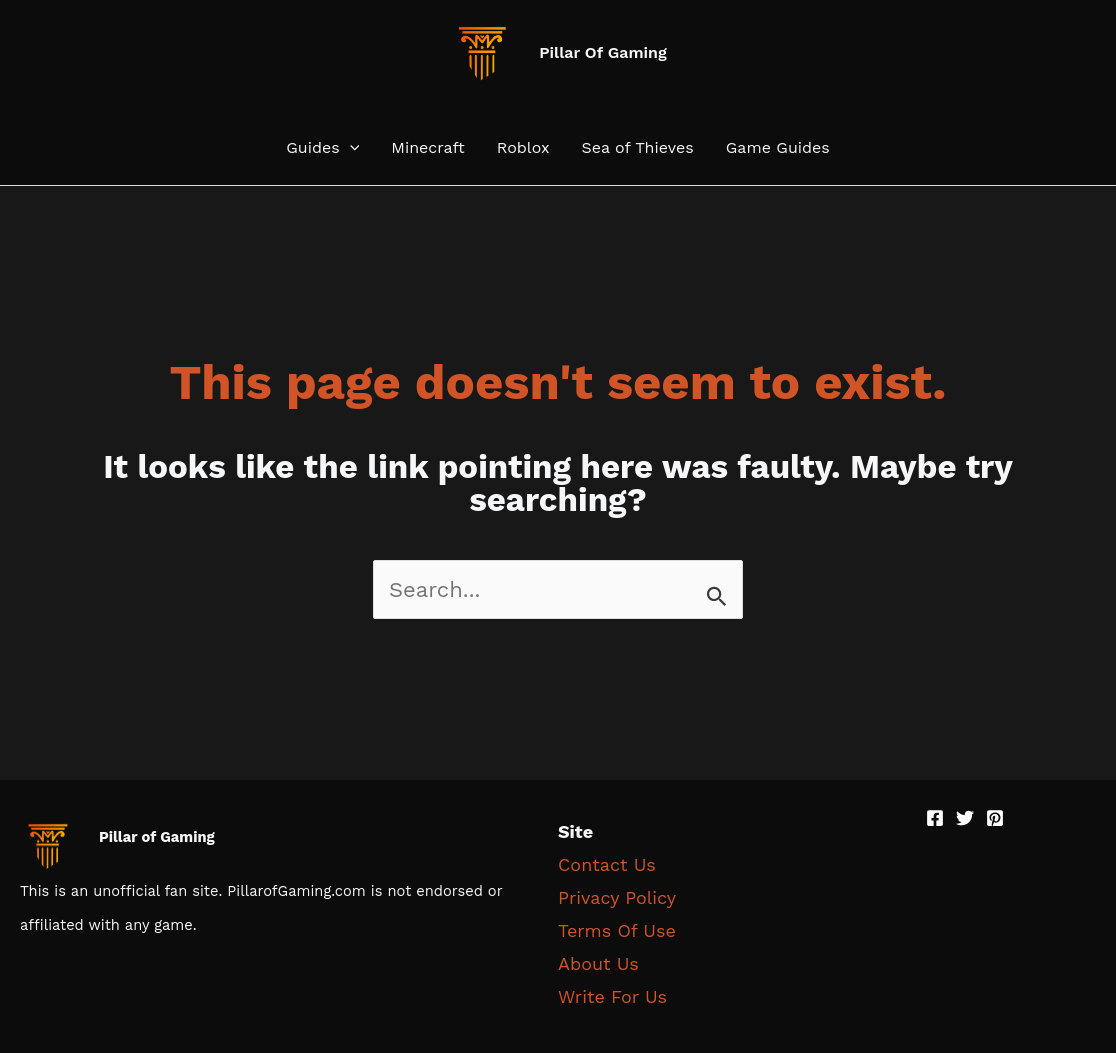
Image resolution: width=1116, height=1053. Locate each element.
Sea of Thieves (637, 148)
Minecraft (428, 148)
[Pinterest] (995, 818)
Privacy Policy (617, 897)
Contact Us (607, 864)
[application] (350, 148)
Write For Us (612, 996)
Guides (322, 148)
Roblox (523, 148)
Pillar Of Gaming (603, 52)
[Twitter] (965, 818)
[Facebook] (935, 818)
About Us (598, 963)
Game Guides (778, 148)
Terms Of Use (617, 930)
